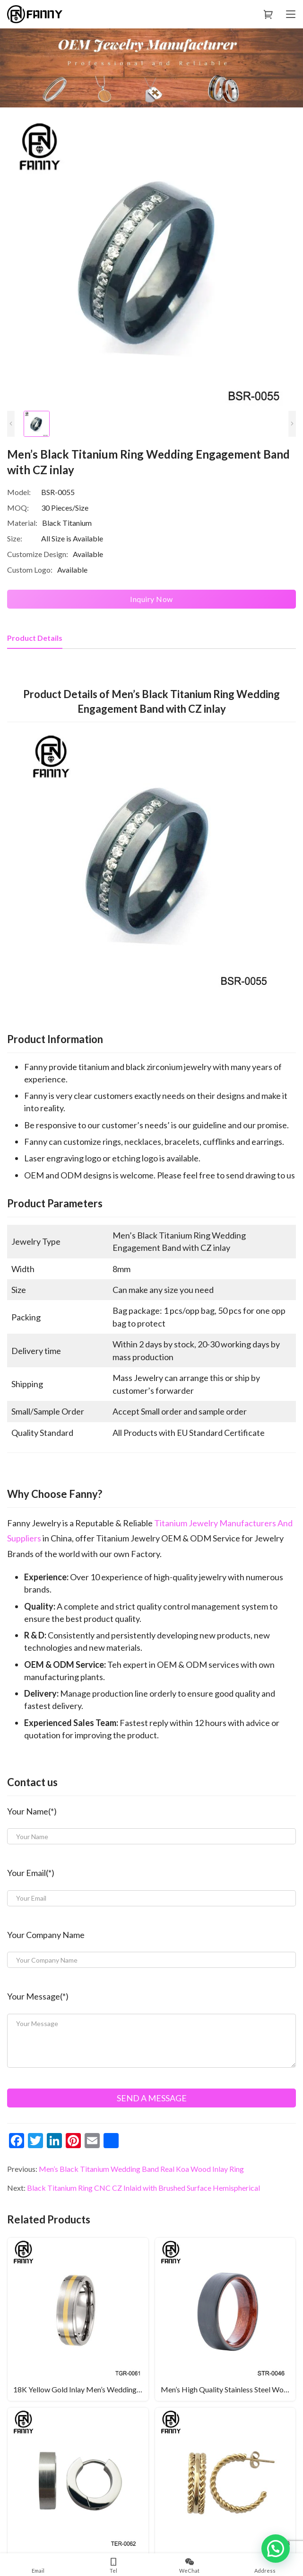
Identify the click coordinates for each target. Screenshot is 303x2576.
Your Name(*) (32, 1811)
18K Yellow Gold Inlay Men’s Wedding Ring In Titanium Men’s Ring (80, 2389)
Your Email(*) (30, 1873)
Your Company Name (46, 1935)
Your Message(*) (38, 1996)
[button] (275, 2548)
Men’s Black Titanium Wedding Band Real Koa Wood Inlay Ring (141, 2168)
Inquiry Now (151, 598)
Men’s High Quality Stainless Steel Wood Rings (228, 2389)
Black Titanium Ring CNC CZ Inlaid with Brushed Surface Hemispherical (143, 2187)
